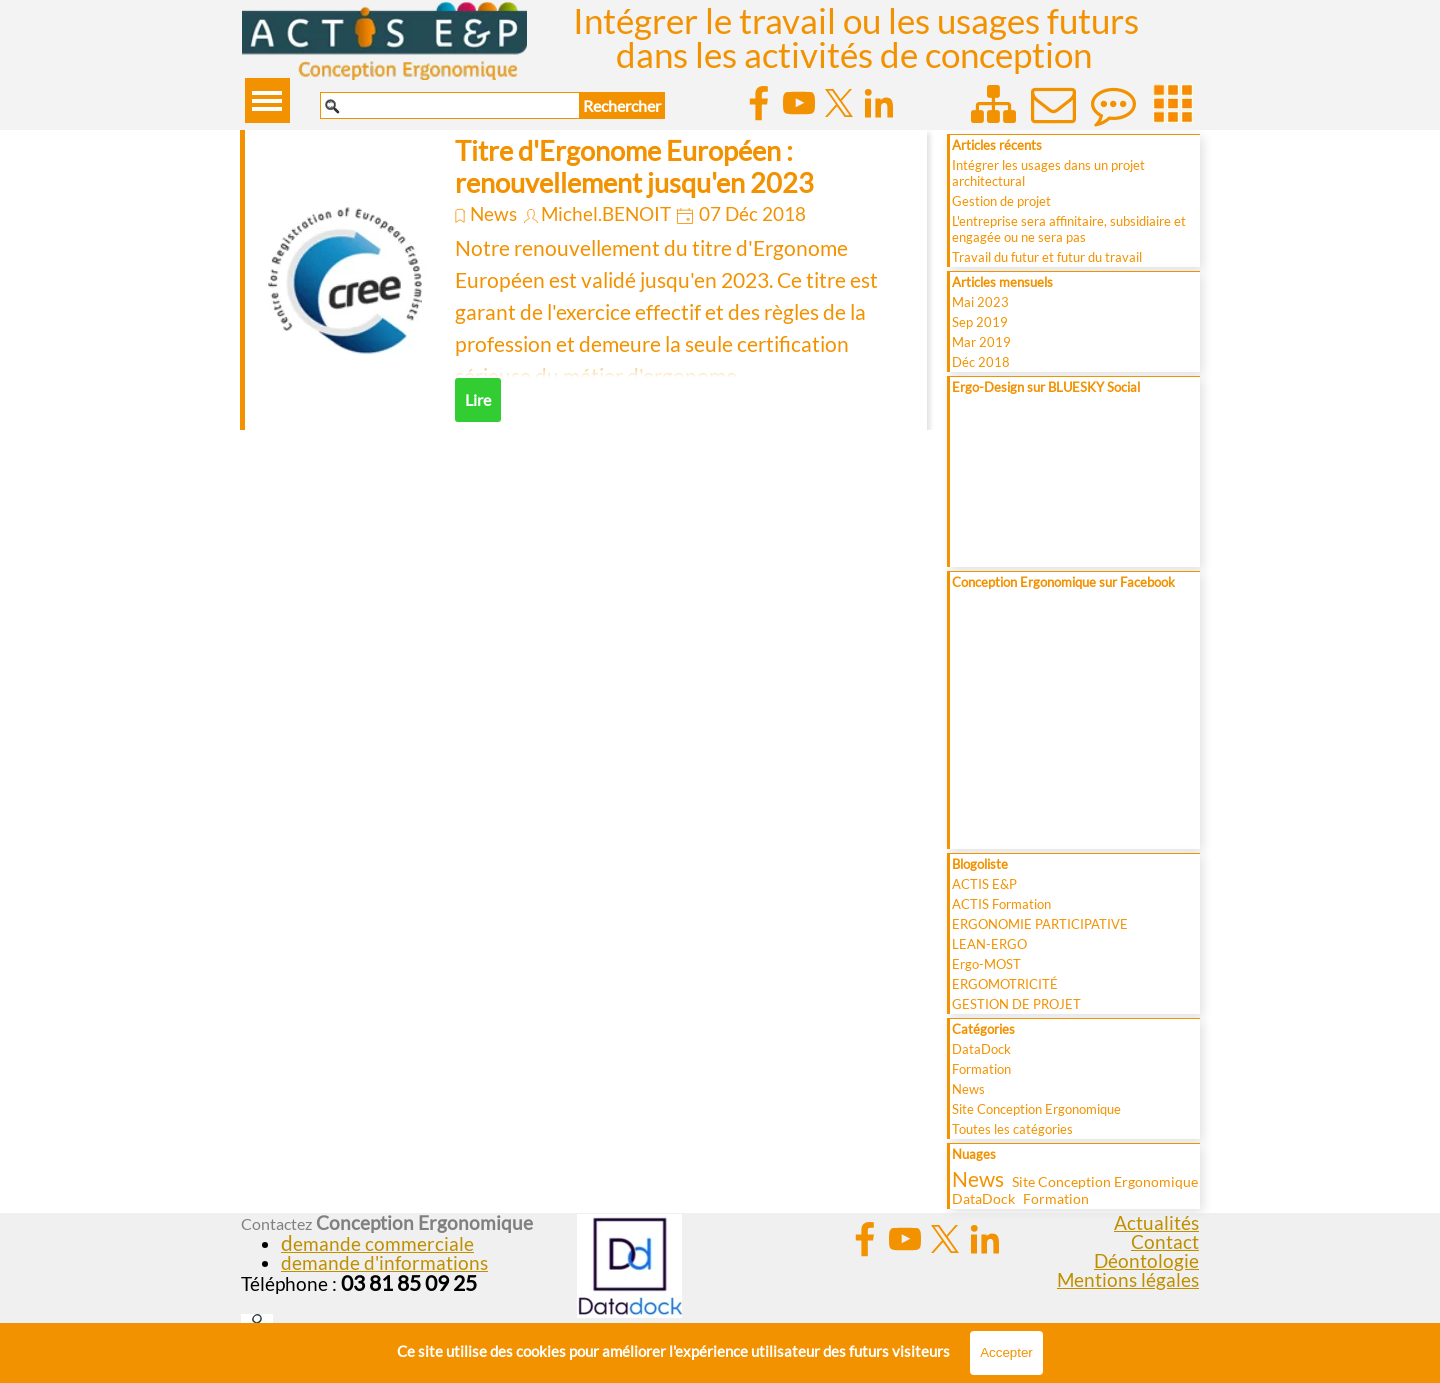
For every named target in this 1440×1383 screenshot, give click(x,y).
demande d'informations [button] (384, 1263)
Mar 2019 (981, 342)
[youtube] (799, 103)
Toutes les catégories (1012, 1129)
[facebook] (759, 103)
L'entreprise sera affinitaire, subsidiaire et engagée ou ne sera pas (1069, 229)
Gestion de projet (1001, 201)
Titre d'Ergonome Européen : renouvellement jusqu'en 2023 (634, 167)
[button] (377, 1244)
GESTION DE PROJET (1016, 1004)
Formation (981, 1069)
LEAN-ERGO (989, 944)
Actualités (1156, 1223)
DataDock (981, 1049)
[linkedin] (879, 103)
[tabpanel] (406, 1254)
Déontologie (1146, 1261)
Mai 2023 (980, 302)
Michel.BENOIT (606, 214)
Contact (1165, 1242)
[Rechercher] (450, 105)
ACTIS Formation (1001, 904)
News (493, 214)
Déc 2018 (981, 362)
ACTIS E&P (984, 884)
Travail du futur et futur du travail (1047, 257)
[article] (583, 280)
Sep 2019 (980, 322)
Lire (478, 399)
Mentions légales (1128, 1280)
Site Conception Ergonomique (1036, 1109)
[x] (839, 103)
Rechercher (622, 105)
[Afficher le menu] (267, 100)
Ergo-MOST (986, 964)
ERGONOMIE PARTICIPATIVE (1040, 924)
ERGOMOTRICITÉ (1005, 984)
